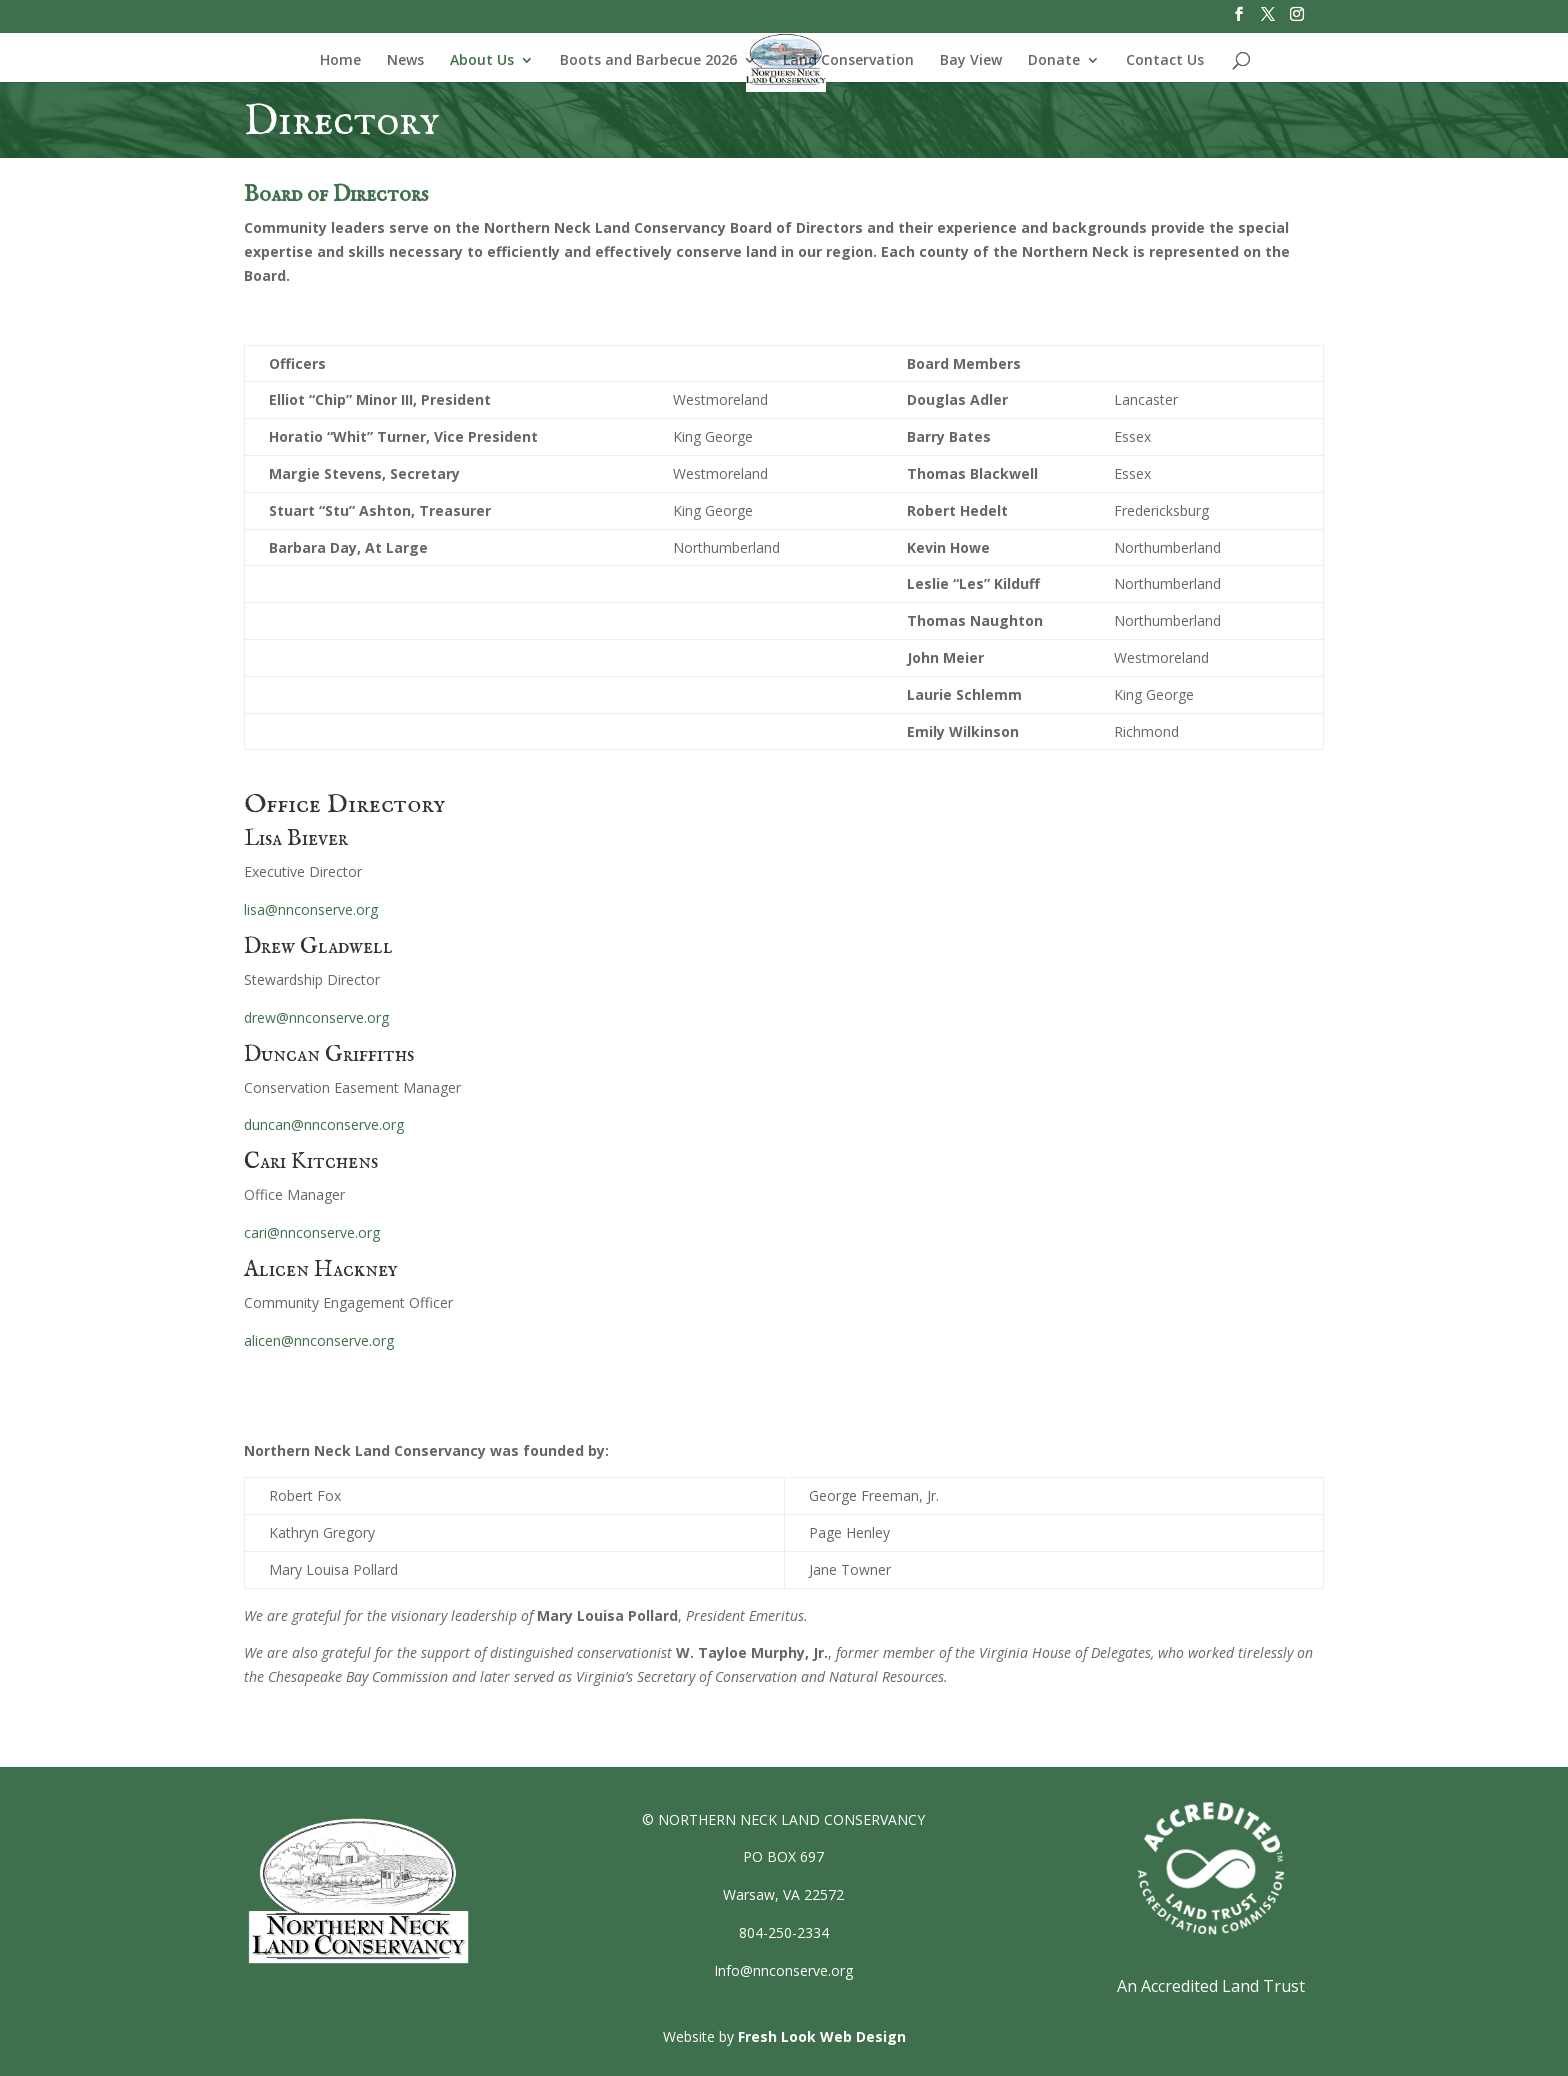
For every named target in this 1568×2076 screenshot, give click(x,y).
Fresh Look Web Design (822, 2036)
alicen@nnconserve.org (319, 1340)
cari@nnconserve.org (312, 1232)
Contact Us (1165, 61)
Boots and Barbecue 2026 (648, 61)
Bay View (971, 61)
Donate (1054, 61)
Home (340, 61)
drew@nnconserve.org (316, 1017)
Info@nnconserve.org (783, 1970)
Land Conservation (848, 61)
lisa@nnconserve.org (311, 909)
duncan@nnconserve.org (324, 1124)
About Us (482, 61)
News (405, 61)
